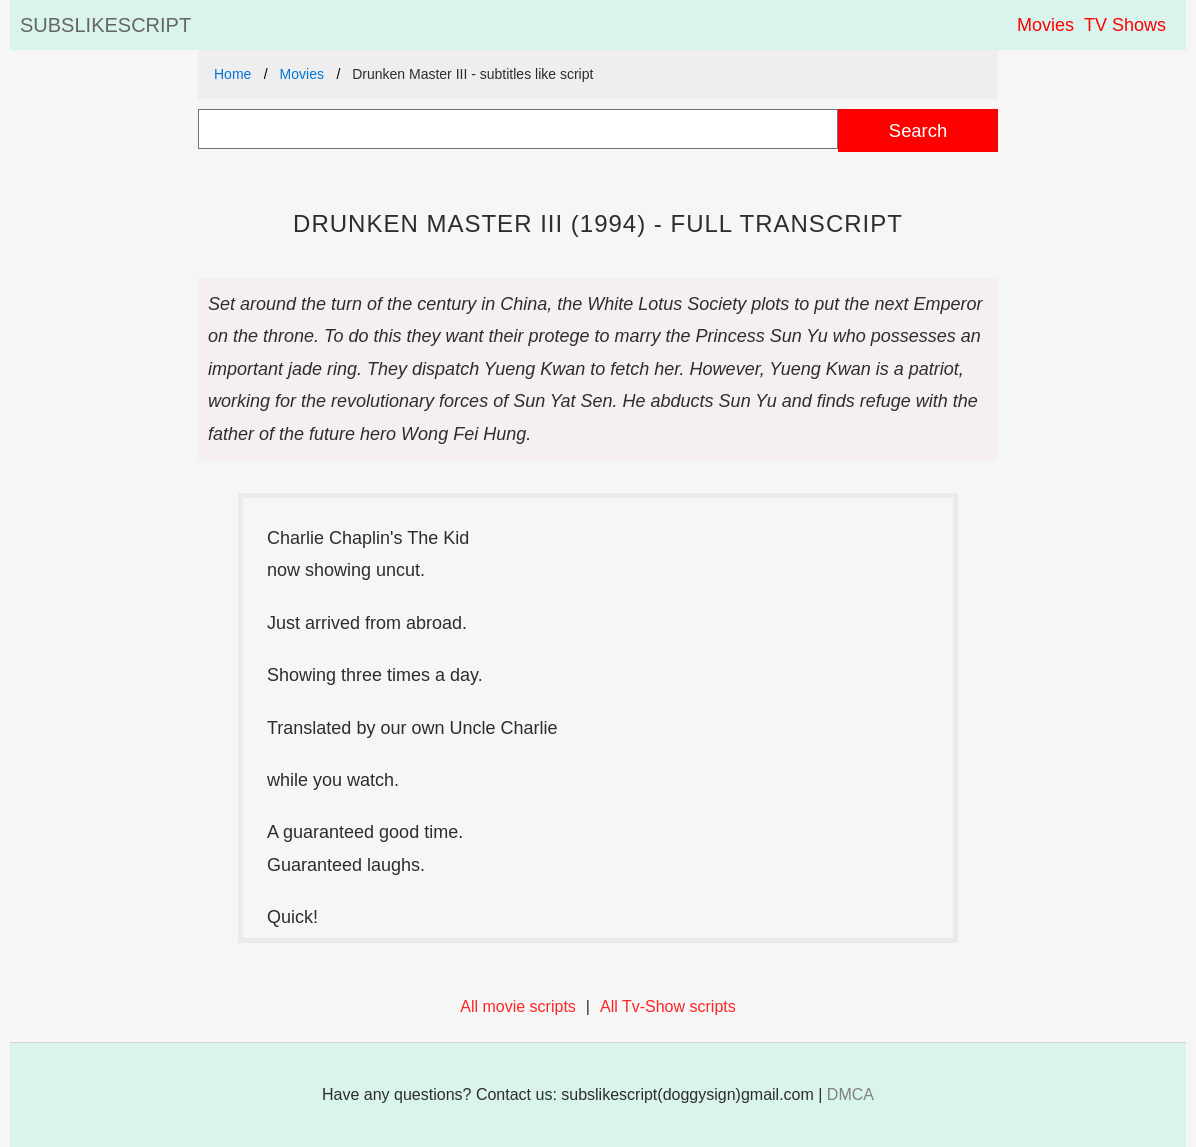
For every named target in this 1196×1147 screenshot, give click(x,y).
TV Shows (1125, 25)
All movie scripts (518, 1006)
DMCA (850, 1094)
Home (232, 74)
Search (918, 130)
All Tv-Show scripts (668, 1006)
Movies (1045, 25)
